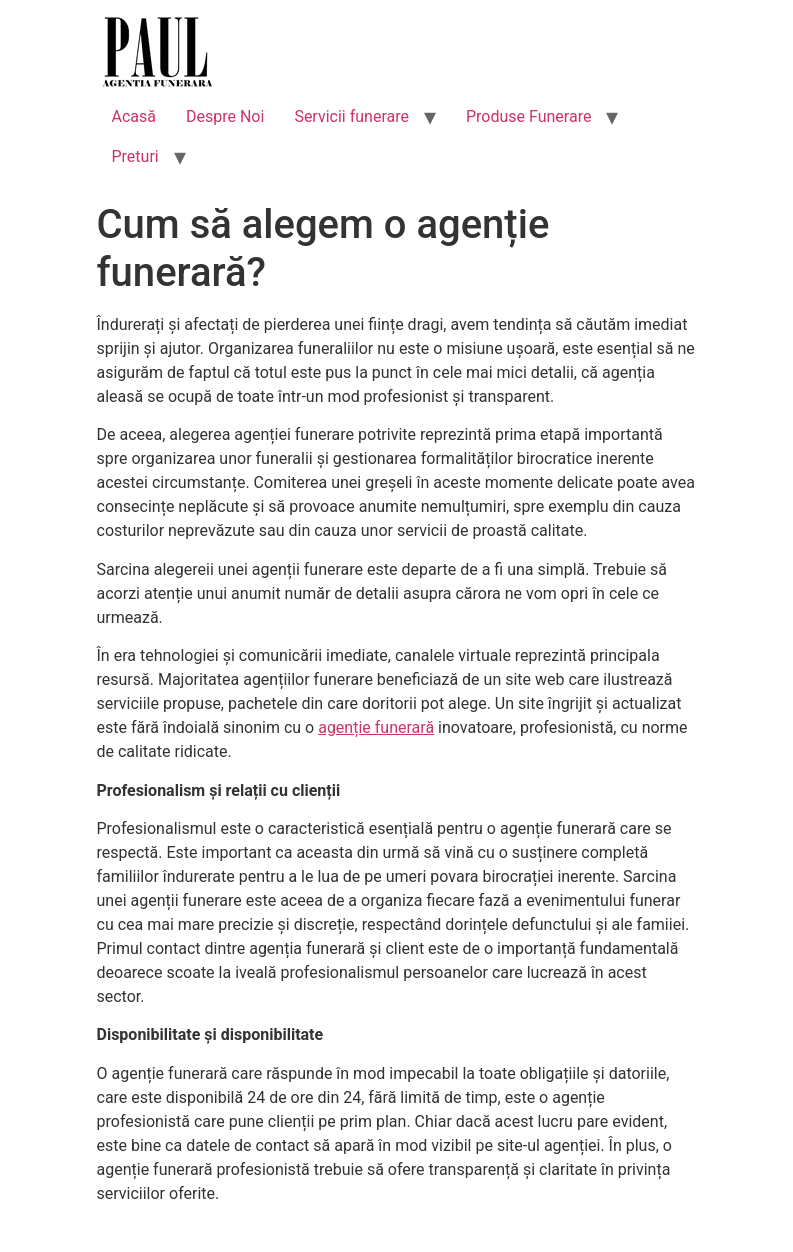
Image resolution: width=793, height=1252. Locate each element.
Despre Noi (225, 116)
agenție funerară (376, 727)
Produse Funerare (528, 116)
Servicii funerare (351, 116)
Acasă (134, 116)
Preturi (135, 156)
